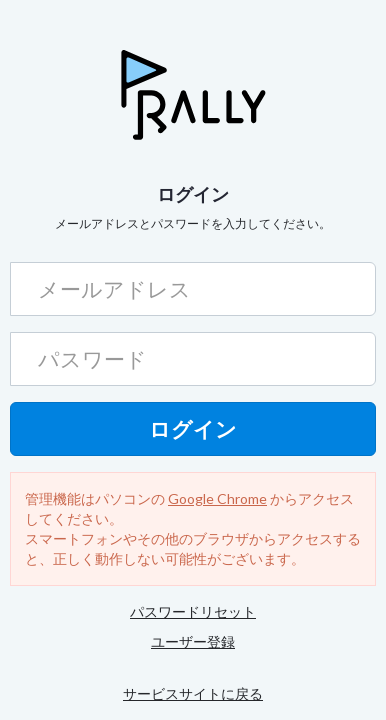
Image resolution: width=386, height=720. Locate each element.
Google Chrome (217, 498)
